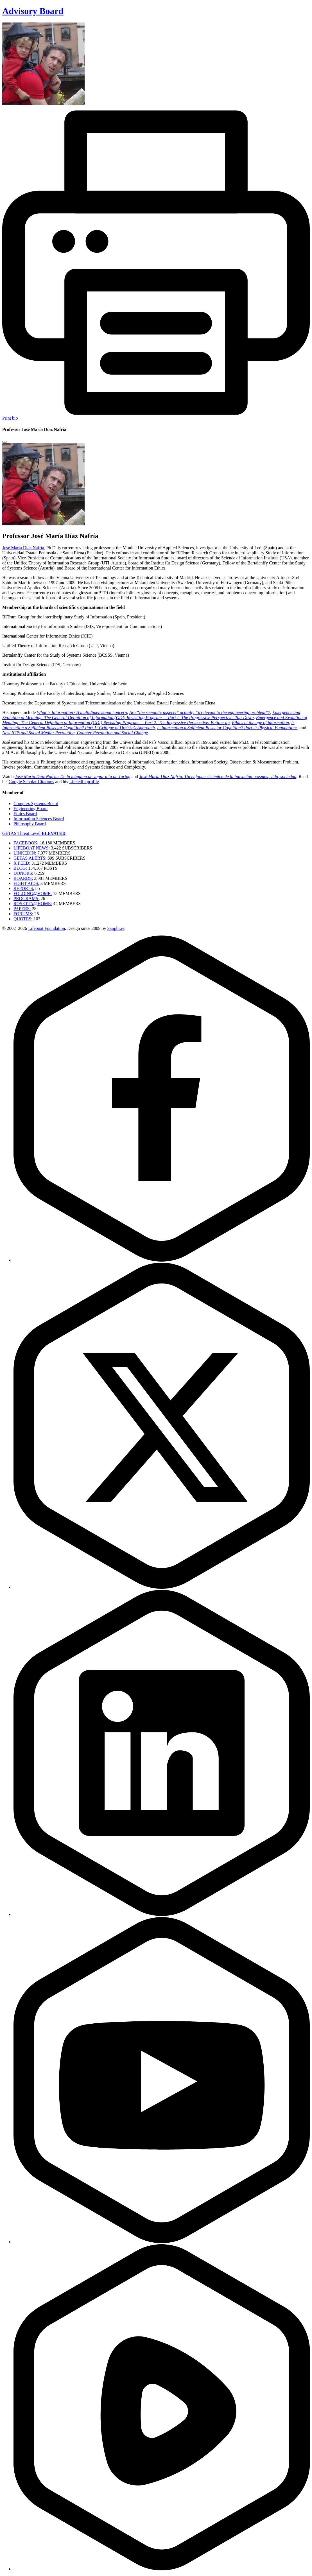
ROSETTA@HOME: (32, 903)
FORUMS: (23, 913)
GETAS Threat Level (33, 833)
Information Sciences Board (38, 818)
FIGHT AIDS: (26, 883)
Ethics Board (25, 813)
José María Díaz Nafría (23, 547)
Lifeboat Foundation (46, 928)
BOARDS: (23, 878)
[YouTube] (161, 2241)
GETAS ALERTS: (29, 858)
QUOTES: (23, 918)
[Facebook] (161, 1260)
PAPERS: (22, 908)
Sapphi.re (115, 928)
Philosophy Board (29, 823)
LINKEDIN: (24, 853)
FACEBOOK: (26, 842)
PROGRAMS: (26, 898)
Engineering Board (30, 808)
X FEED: (21, 863)
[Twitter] (161, 1587)
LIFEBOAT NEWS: (31, 848)
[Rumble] (161, 2568)
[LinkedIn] (161, 1914)
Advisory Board (33, 11)
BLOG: (20, 868)
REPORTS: (23, 888)
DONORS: (23, 873)
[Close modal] (4, 442)
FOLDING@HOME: (32, 893)
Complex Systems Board (35, 803)
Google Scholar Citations (31, 781)
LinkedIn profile (84, 781)
